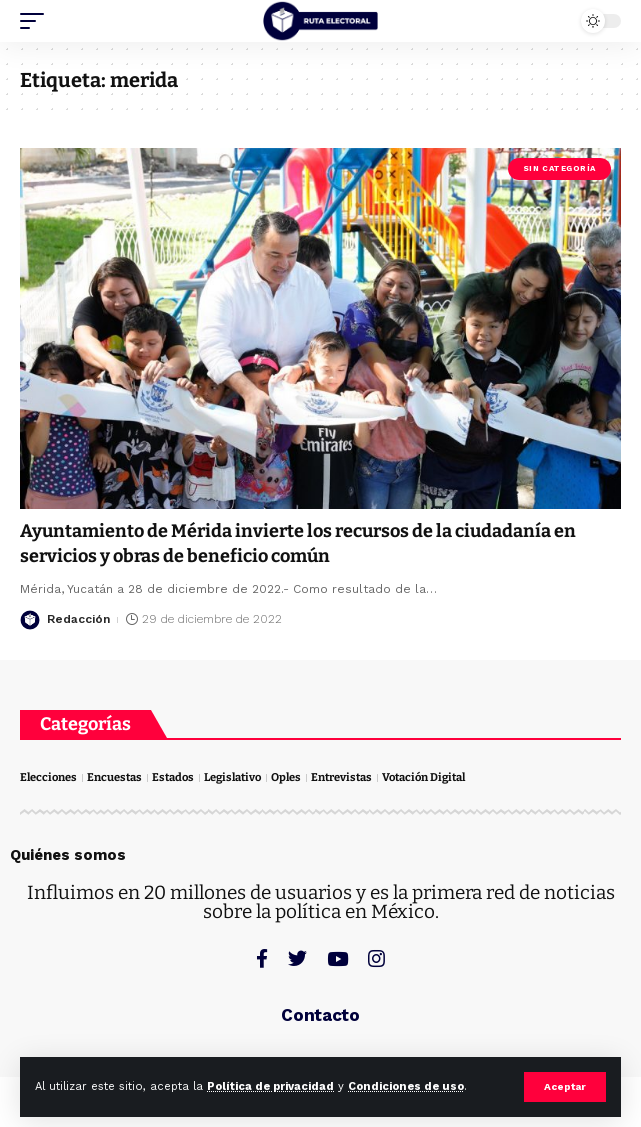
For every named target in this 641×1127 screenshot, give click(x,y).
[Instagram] (376, 958)
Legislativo (232, 777)
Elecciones (48, 777)
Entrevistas (341, 777)
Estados (173, 777)
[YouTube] (337, 958)
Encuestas (114, 777)
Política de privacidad (270, 1086)
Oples (286, 777)
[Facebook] (262, 958)
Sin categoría (559, 168)
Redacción (78, 619)
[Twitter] (297, 958)
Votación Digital (423, 777)
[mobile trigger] (37, 21)
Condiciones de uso (406, 1086)
